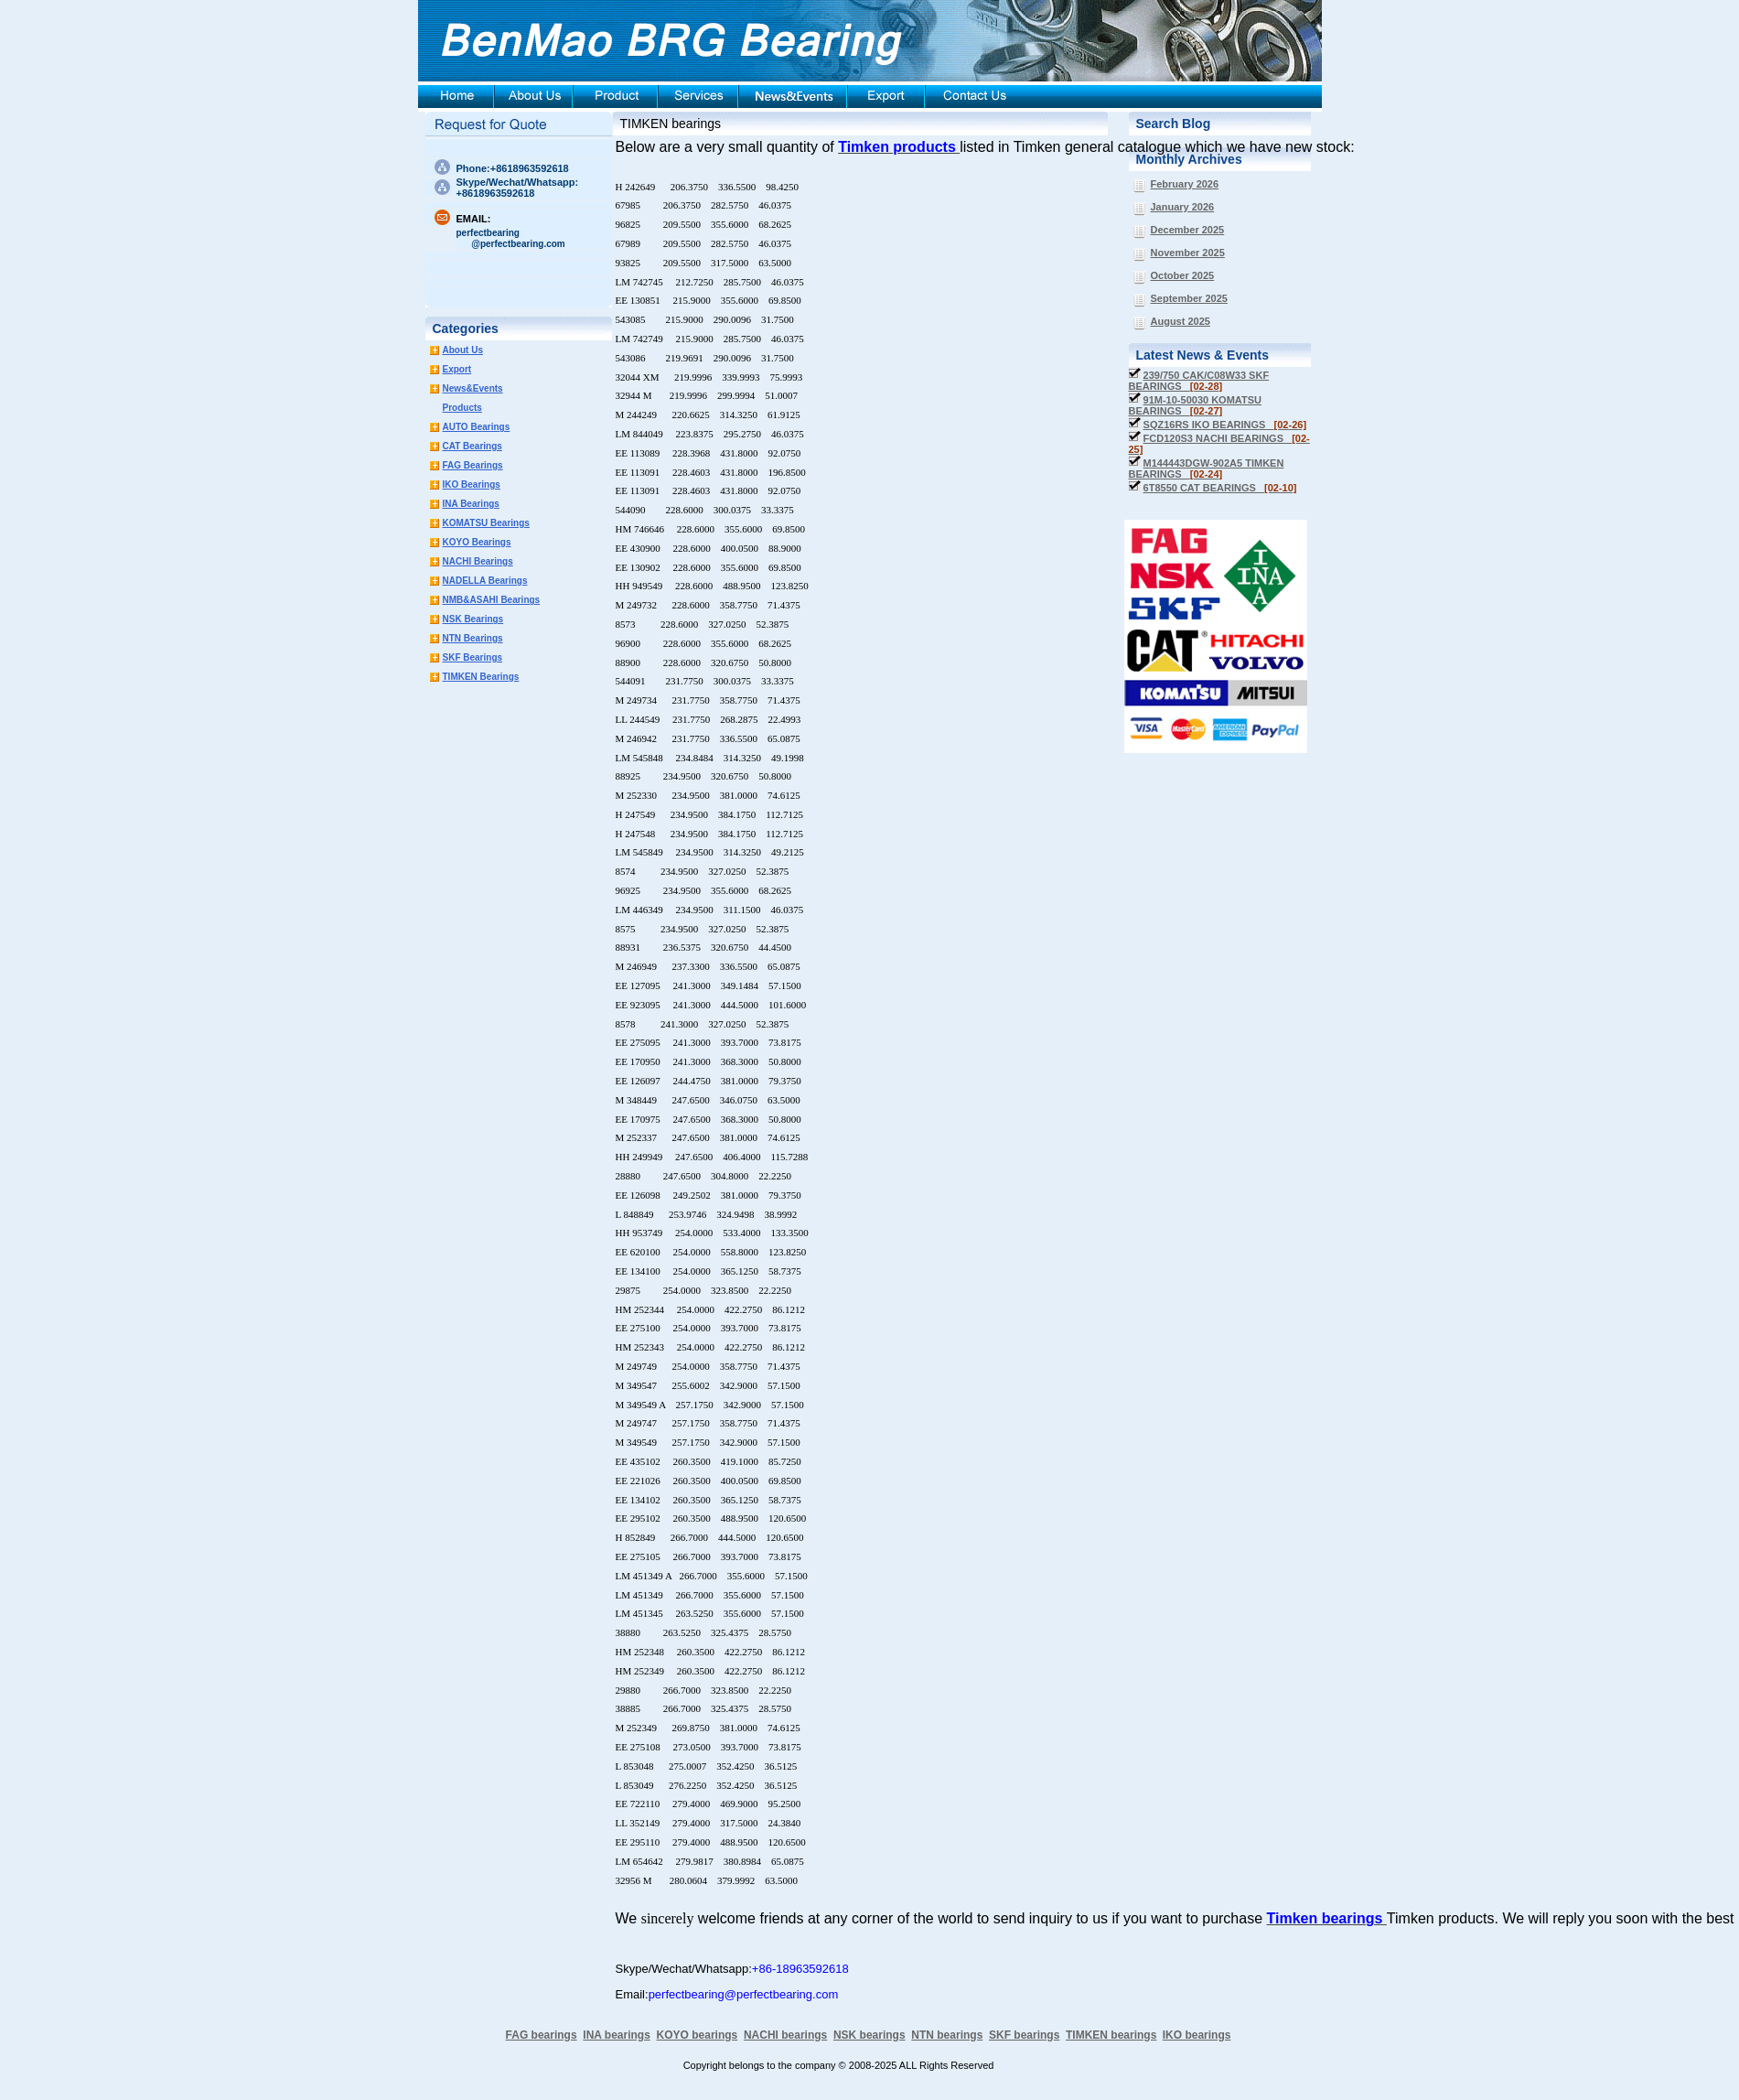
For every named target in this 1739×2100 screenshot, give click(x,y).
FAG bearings (541, 2035)
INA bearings (616, 2035)
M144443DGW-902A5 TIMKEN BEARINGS (1206, 468)
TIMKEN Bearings (481, 677)
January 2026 (1183, 206)
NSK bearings (869, 2035)
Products (462, 408)
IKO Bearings (471, 484)
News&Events (473, 388)
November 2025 (1188, 252)
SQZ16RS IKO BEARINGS (1225, 424)
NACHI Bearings (478, 561)
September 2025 (1189, 298)
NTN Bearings (473, 638)
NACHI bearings (785, 2035)
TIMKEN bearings (670, 123)
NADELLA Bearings (485, 581)
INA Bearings (471, 504)
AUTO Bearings (476, 427)
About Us (463, 350)
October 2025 (1183, 275)
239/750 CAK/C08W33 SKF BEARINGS (1199, 381)
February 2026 (1185, 183)
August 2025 (1180, 321)
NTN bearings (946, 2035)
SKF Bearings (473, 657)
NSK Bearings (473, 619)
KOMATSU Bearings (486, 523)
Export (457, 369)
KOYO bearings (697, 2035)
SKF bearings (1024, 2035)
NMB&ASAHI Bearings (492, 600)
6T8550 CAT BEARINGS (1220, 487)
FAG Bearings (473, 465)
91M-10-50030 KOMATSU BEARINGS (1195, 405)
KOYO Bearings (477, 542)
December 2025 (1188, 229)
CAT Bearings (472, 446)
